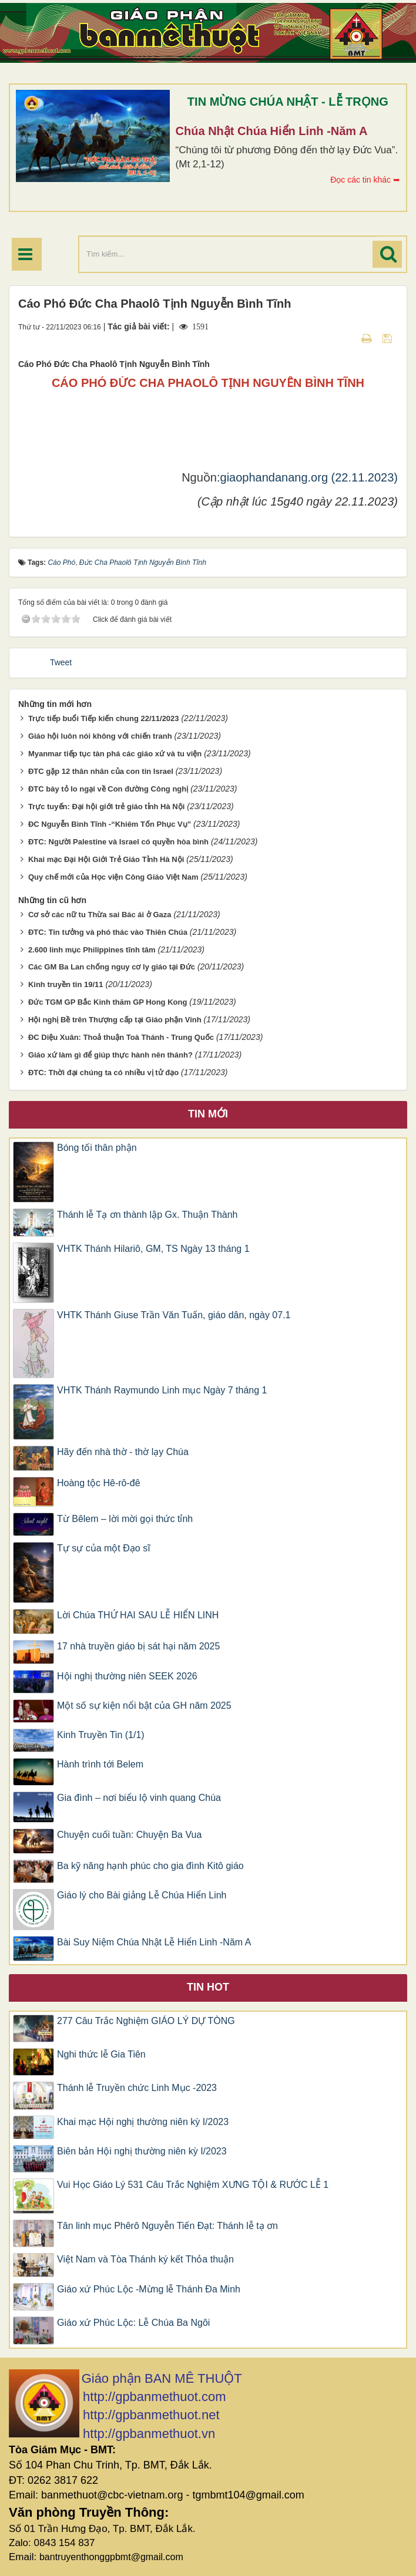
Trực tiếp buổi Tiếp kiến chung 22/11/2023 (103, 718)
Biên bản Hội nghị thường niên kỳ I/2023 (142, 2151)
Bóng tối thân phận (97, 1148)
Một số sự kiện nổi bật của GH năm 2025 (144, 1705)
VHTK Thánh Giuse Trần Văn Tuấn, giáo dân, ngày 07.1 (174, 1315)
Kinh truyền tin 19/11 (65, 984)
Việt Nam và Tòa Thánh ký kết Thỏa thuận (145, 2259)
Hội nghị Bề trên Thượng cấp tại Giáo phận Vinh (115, 1019)
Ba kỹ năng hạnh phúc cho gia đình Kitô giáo (150, 1866)
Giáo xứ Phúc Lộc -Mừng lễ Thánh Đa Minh (148, 2289)
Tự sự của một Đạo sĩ (103, 1548)
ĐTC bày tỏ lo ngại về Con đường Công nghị (108, 788)
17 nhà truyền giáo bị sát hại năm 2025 (138, 1646)
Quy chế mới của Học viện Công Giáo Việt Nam (113, 877)
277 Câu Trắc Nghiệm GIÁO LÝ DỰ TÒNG (146, 2021)
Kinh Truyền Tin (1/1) (101, 1735)
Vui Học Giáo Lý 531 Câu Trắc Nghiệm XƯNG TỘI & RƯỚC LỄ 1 (192, 2185)
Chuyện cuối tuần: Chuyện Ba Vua (129, 1835)
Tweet (61, 662)
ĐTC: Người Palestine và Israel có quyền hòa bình (118, 841)
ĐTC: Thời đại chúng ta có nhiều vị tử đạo (103, 1072)
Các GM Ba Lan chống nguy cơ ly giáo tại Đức (111, 966)
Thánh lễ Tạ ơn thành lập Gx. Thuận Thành (147, 1215)
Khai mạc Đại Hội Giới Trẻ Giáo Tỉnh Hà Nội (106, 859)
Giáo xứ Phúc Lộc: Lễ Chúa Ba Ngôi (133, 2323)
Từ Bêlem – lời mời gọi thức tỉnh (125, 1519)
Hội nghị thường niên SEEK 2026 (127, 1676)
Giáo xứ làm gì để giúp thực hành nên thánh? (110, 1054)
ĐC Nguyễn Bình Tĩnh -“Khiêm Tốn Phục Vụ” (109, 824)
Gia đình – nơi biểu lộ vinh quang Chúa (139, 1798)
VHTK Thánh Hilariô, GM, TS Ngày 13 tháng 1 (153, 1249)
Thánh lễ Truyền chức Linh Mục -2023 (137, 2088)
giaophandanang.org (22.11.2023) (309, 477)
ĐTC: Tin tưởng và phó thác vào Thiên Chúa (107, 932)
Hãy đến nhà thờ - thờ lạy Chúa (123, 1452)
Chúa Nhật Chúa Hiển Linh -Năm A (272, 130)
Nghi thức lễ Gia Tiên (101, 2054)
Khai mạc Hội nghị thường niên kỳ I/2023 (143, 2122)
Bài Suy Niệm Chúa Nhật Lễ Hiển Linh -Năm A (154, 1942)
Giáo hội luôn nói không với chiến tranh (100, 736)
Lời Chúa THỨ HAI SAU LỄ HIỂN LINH (138, 1615)
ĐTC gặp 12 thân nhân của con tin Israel (100, 771)
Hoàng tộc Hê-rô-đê (98, 1483)
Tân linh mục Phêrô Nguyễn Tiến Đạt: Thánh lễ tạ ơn (167, 2226)
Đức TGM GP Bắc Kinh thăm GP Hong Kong (107, 1002)
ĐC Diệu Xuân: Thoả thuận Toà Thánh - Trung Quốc (121, 1037)
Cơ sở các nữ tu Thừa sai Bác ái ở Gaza (100, 914)
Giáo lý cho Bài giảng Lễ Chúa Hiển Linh (142, 1895)
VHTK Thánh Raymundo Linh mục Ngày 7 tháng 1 (162, 1390)
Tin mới (208, 1114)
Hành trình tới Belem (100, 1764)
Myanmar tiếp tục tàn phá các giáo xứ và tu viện (115, 753)
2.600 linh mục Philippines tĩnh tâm (92, 949)
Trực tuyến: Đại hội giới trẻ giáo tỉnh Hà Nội (106, 806)
